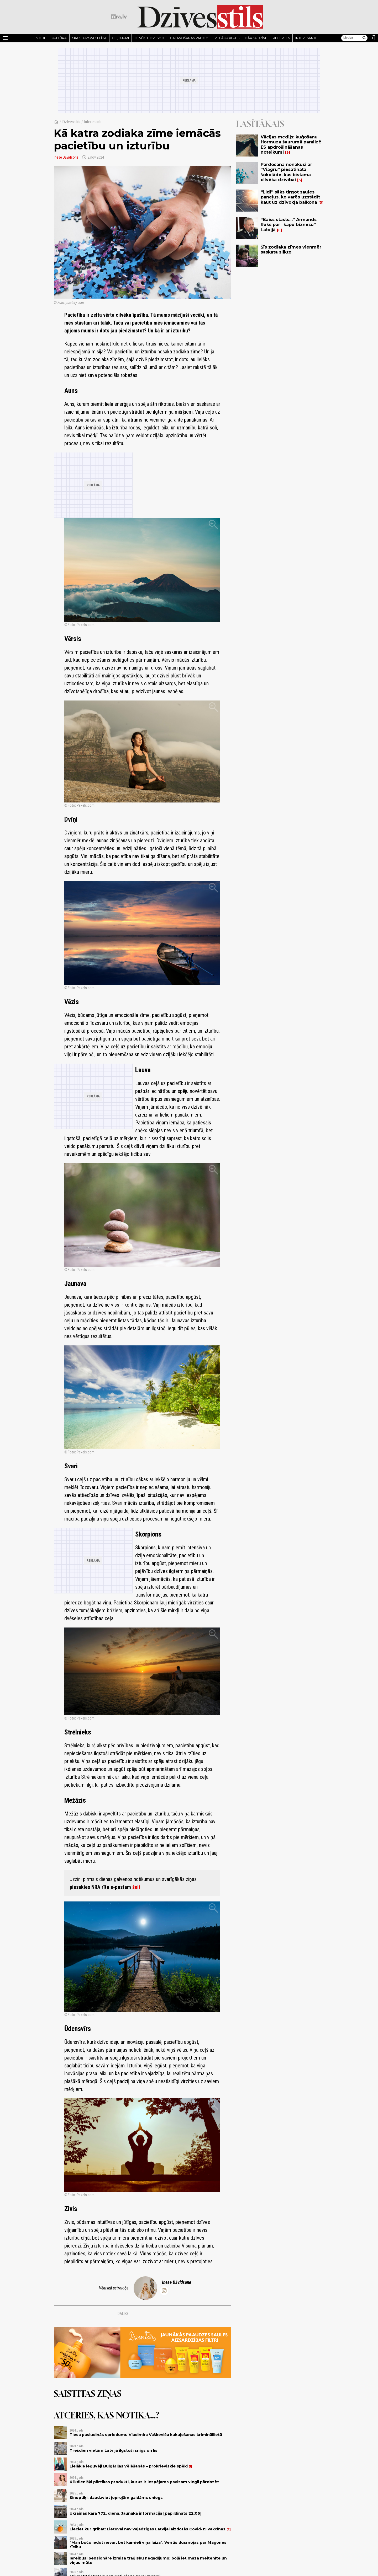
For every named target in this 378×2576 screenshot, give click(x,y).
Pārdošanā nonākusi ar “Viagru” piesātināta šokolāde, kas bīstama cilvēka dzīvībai (286, 172)
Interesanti (305, 38)
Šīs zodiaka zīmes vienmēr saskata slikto (291, 250)
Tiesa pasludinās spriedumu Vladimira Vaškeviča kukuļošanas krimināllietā (146, 2434)
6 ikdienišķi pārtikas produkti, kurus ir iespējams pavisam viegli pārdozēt (144, 2482)
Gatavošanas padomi (189, 38)
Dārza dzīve (256, 38)
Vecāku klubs (227, 38)
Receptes (281, 38)
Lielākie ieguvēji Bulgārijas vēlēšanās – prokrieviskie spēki (129, 2466)
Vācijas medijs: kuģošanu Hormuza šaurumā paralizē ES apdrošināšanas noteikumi (291, 144)
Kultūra (59, 38)
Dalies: (123, 2313)
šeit (136, 1887)
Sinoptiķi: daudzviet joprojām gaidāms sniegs (116, 2497)
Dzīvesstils (71, 121)
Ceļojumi (120, 38)
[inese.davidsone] (164, 2290)
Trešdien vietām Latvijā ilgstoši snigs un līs (114, 2450)
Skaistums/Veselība (89, 38)
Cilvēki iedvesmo (149, 38)
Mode (41, 38)
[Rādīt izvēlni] (5, 38)
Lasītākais (260, 124)
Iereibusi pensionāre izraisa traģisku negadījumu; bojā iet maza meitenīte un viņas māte (148, 2560)
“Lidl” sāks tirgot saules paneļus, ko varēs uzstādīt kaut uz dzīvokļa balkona (290, 197)
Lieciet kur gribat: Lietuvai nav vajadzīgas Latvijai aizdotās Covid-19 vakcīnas (147, 2529)
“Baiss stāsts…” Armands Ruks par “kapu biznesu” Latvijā (289, 224)
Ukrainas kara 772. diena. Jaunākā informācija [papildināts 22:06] (135, 2513)
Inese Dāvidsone (66, 157)
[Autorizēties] (373, 38)
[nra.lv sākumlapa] (119, 16)
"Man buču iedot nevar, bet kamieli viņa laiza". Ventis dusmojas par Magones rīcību (148, 2544)
